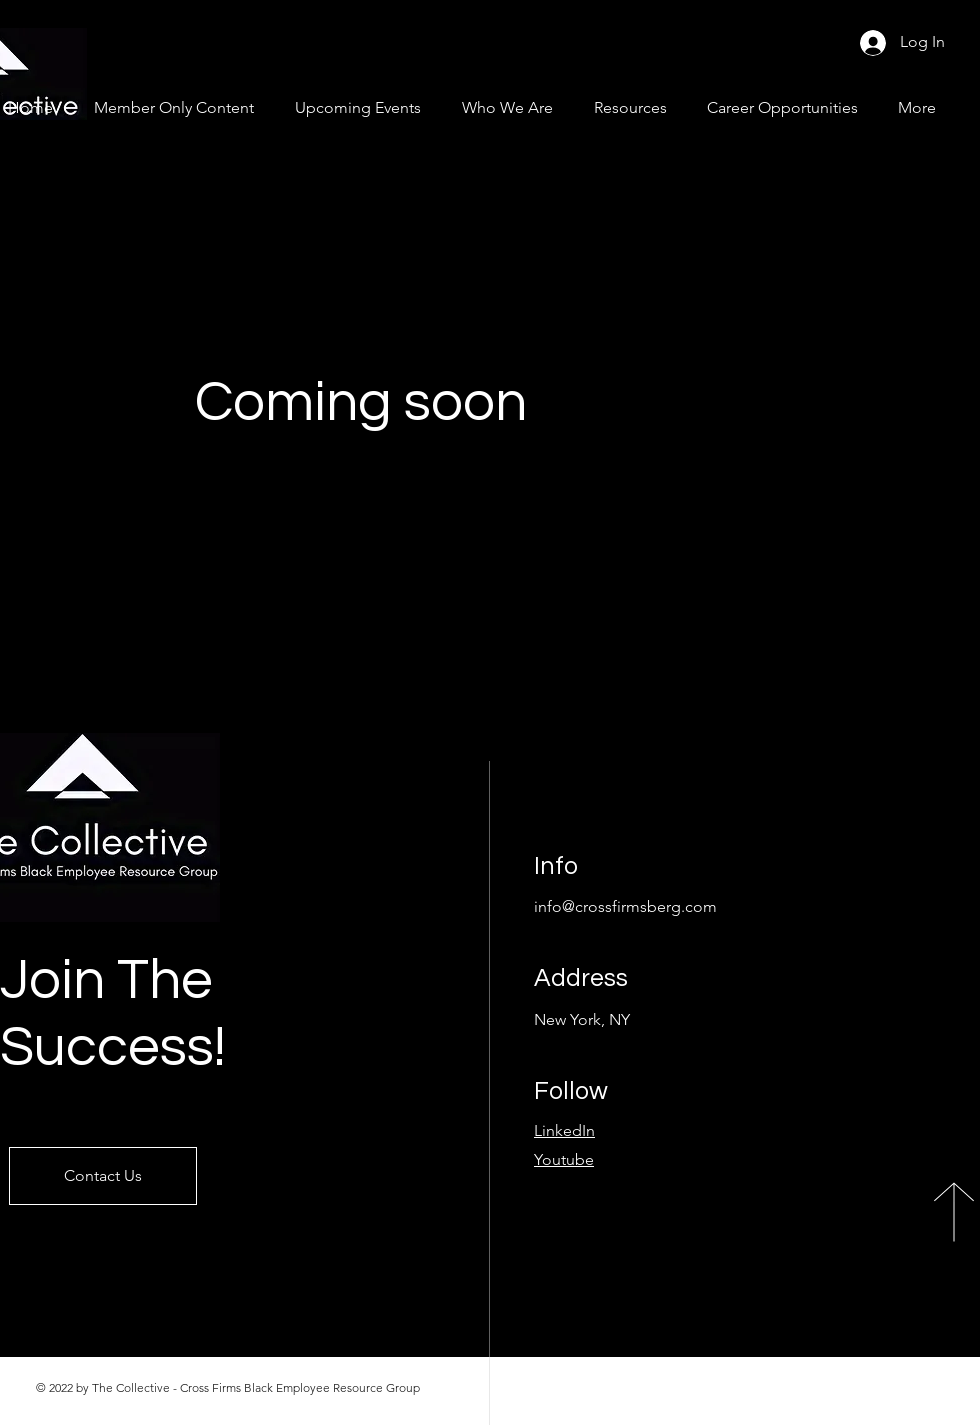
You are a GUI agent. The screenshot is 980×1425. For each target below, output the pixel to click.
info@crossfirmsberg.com (625, 906)
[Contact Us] (103, 1176)
